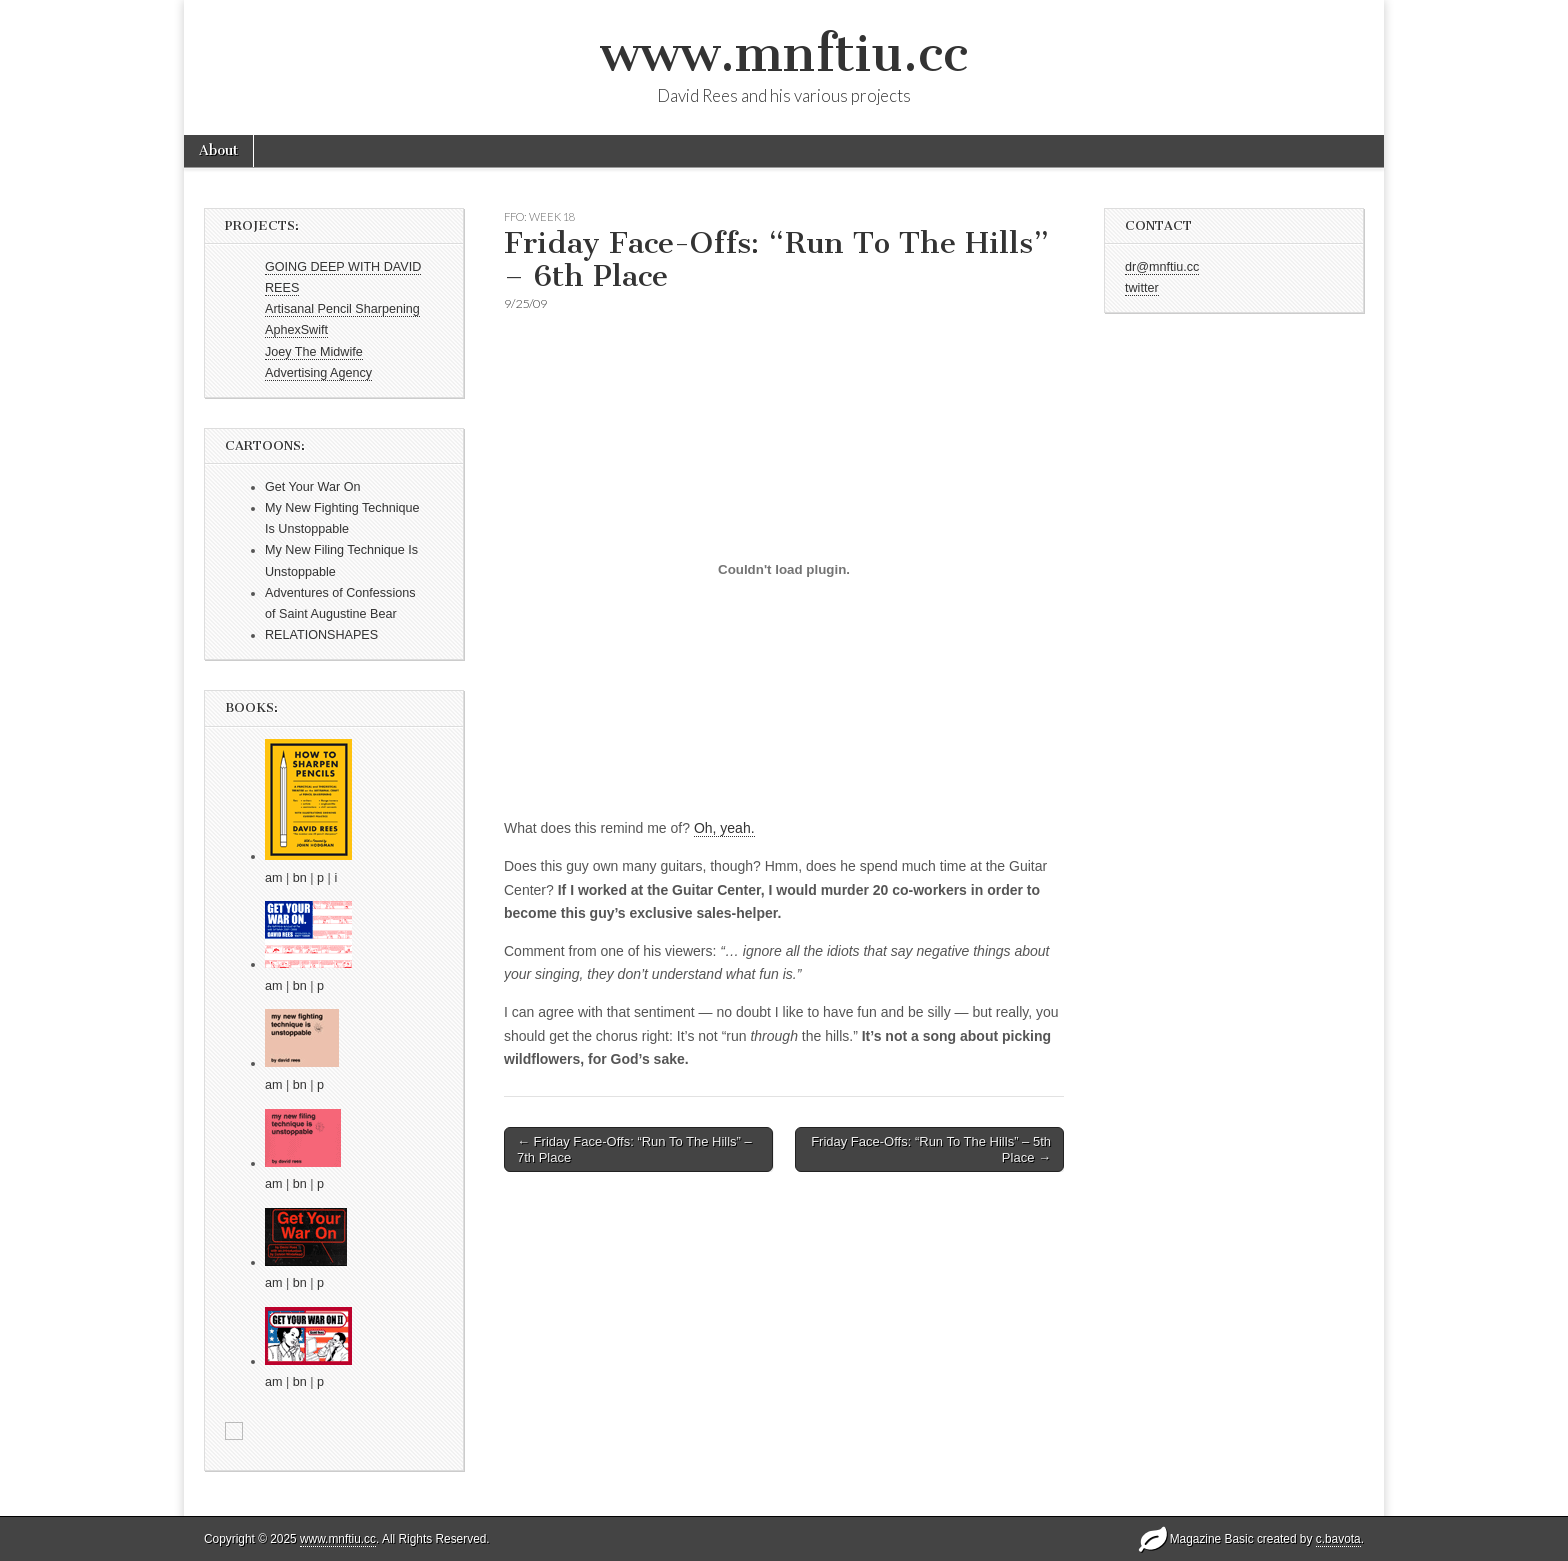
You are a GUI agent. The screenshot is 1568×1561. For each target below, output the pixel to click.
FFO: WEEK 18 (539, 216)
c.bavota (1338, 1539)
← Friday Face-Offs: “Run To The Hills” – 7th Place (634, 1149)
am (274, 878)
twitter (1142, 288)
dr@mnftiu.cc (1162, 267)
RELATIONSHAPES (321, 635)
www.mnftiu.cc (784, 53)
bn (300, 878)
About (218, 150)
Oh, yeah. (724, 828)
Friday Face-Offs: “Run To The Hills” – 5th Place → (931, 1149)
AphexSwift (296, 330)
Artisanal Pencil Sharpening (342, 309)
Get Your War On (312, 487)
